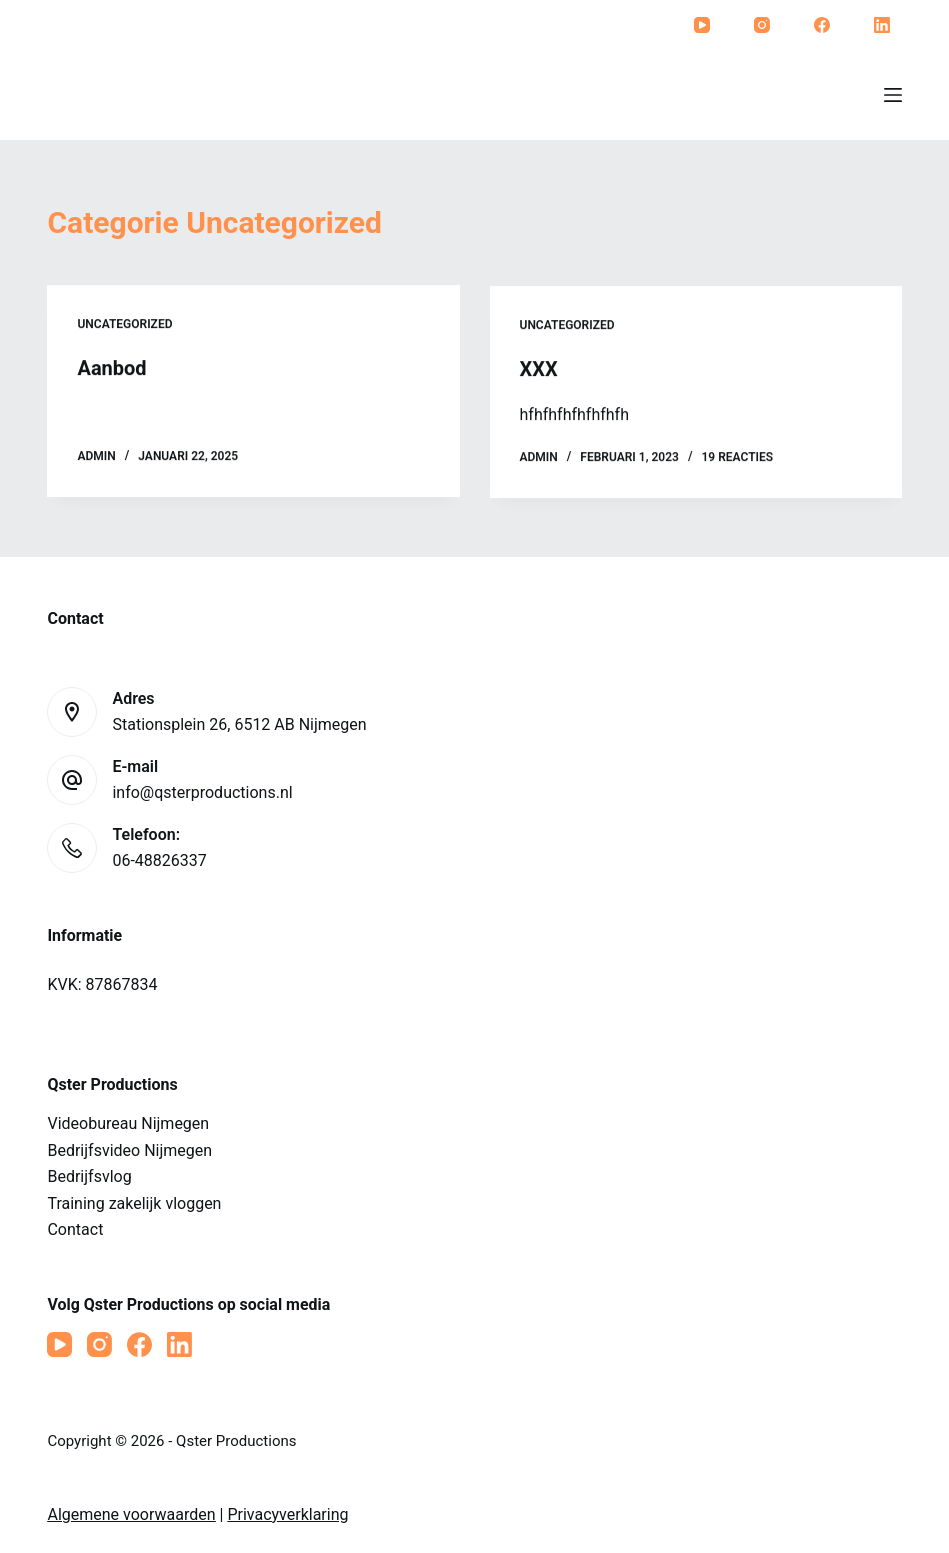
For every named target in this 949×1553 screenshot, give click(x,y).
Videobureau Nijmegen (128, 1123)
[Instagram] (762, 25)
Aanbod (111, 369)
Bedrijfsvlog (89, 1176)
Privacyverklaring (287, 1514)
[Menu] (893, 95)
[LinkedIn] (882, 25)
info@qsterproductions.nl (202, 792)
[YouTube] (702, 25)
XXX (539, 372)
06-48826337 (159, 860)
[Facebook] (822, 25)
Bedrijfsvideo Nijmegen (129, 1150)
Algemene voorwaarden (131, 1514)
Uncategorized (124, 325)
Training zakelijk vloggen (134, 1203)
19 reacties (737, 461)
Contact (75, 1229)
